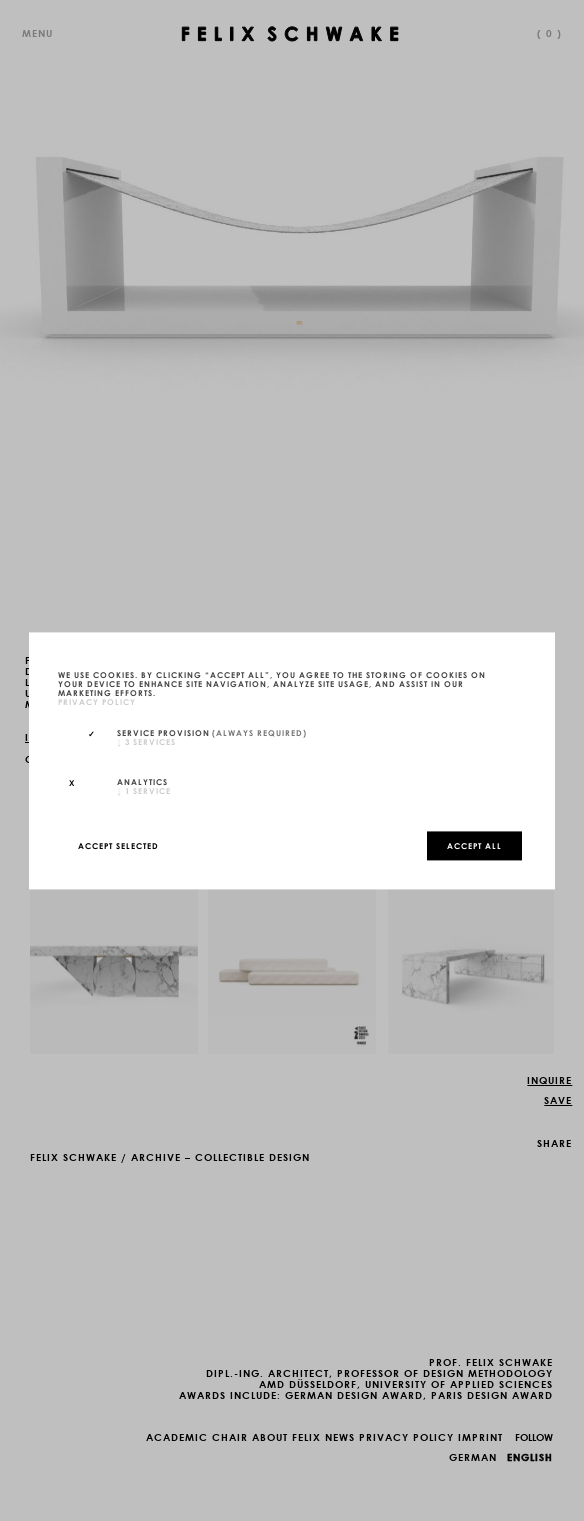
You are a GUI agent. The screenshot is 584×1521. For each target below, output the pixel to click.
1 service (144, 790)
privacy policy (97, 701)
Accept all (474, 845)
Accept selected (118, 845)
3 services (146, 742)
